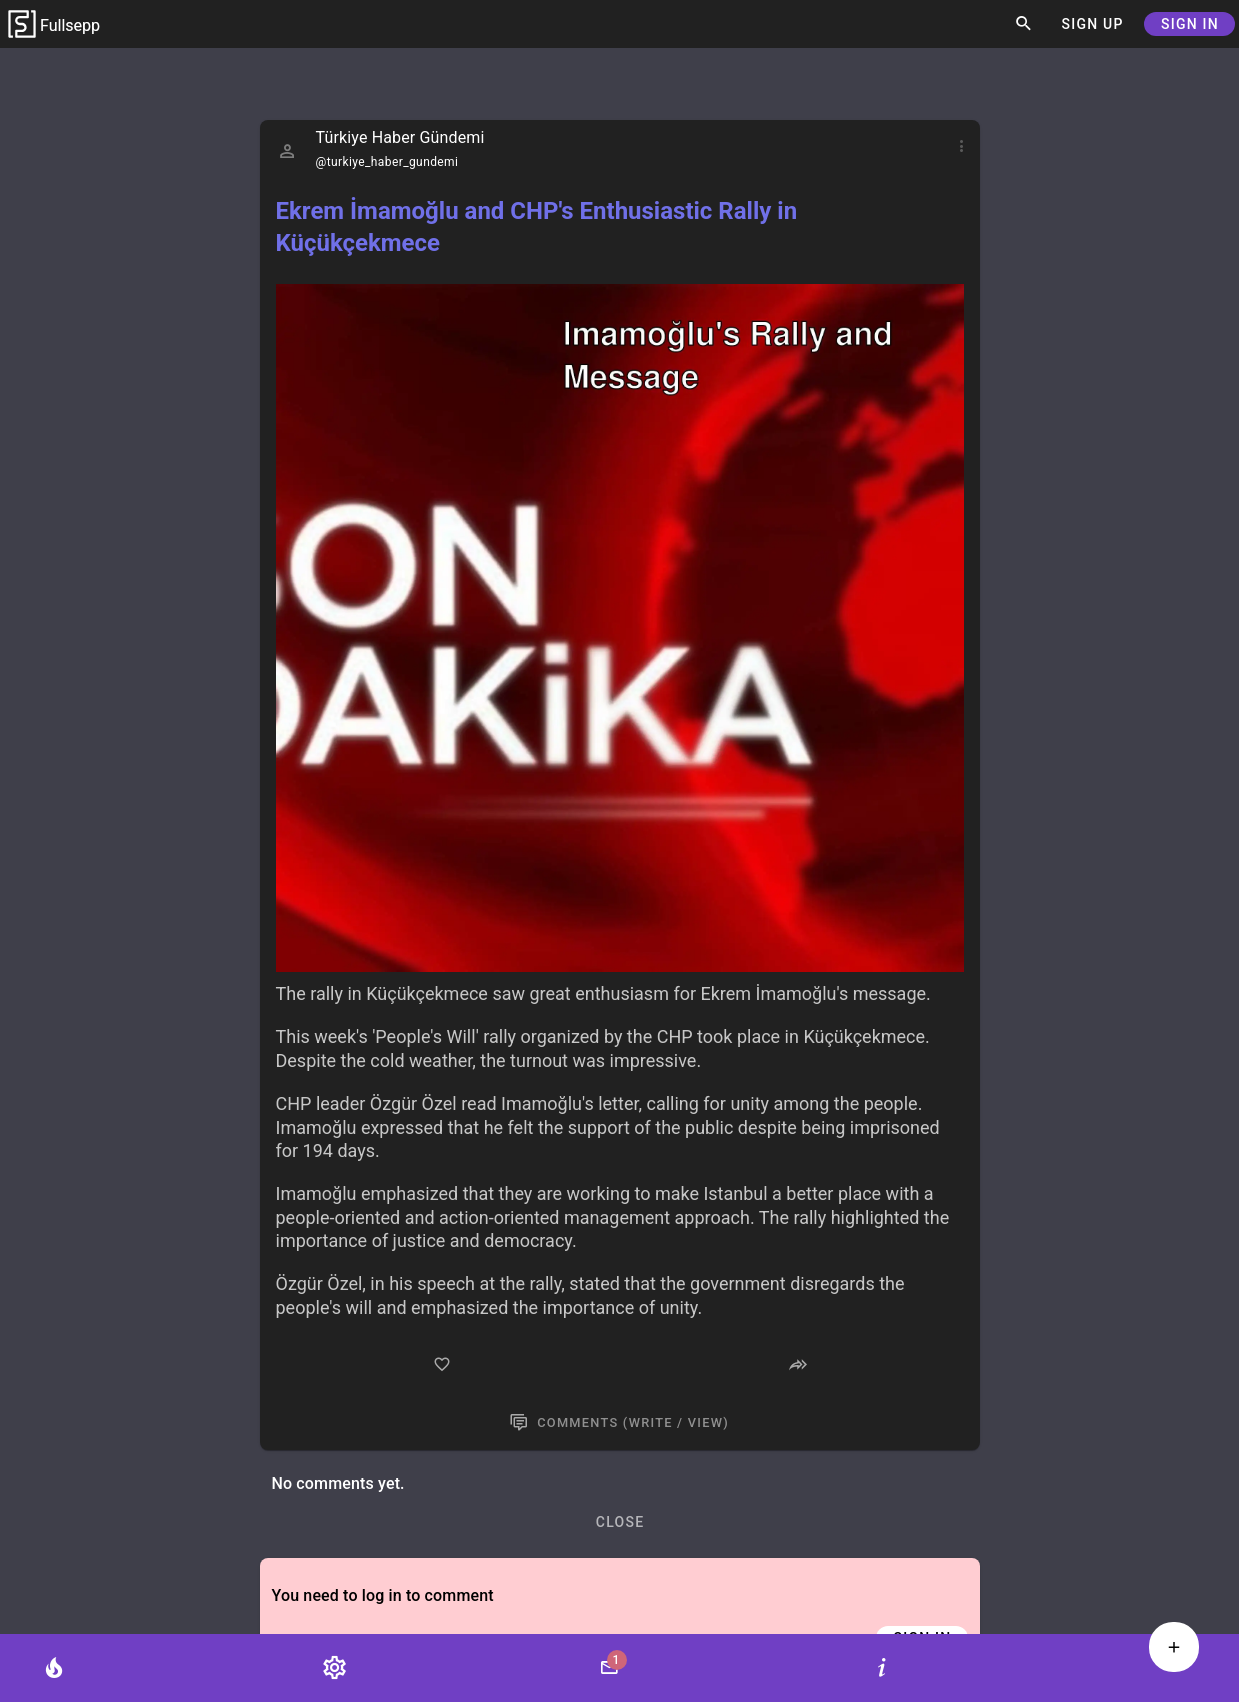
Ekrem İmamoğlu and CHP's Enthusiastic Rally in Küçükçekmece (537, 227)
